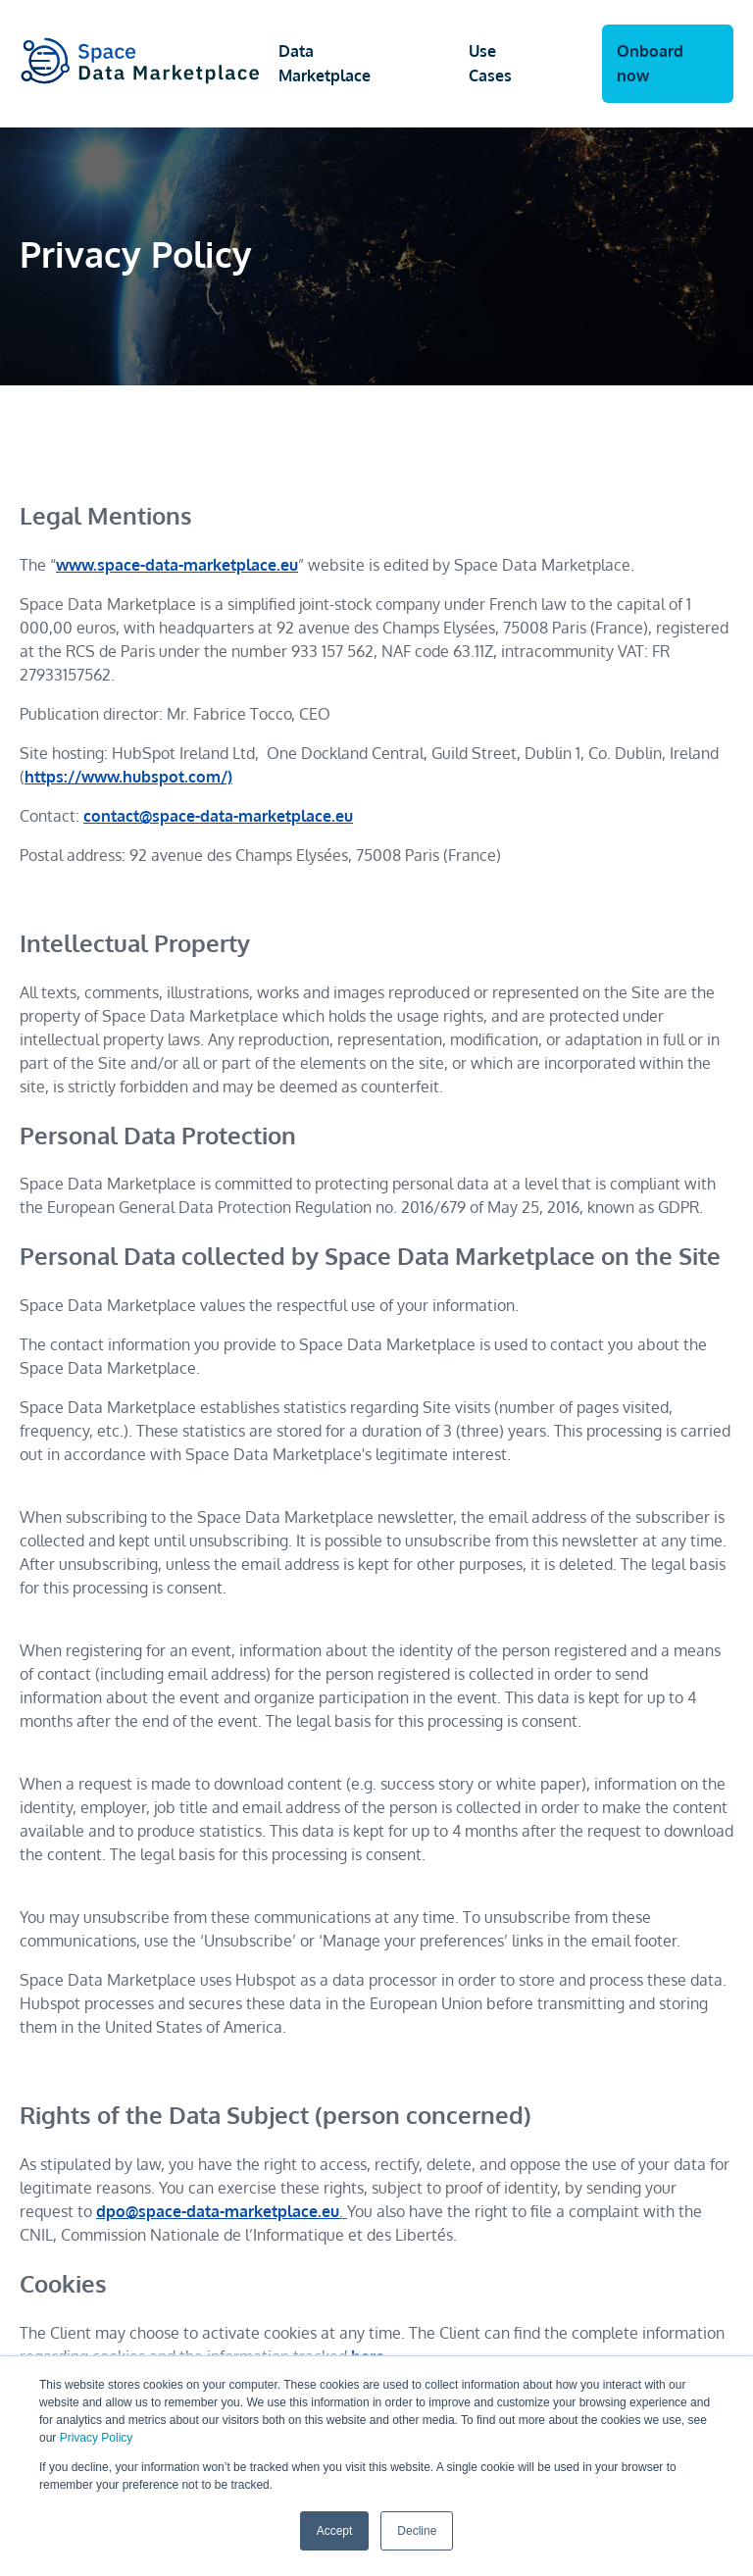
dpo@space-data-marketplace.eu (217, 2211)
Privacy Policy (96, 2438)
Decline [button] (416, 2531)
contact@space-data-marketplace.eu (218, 816)
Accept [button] (335, 2531)
